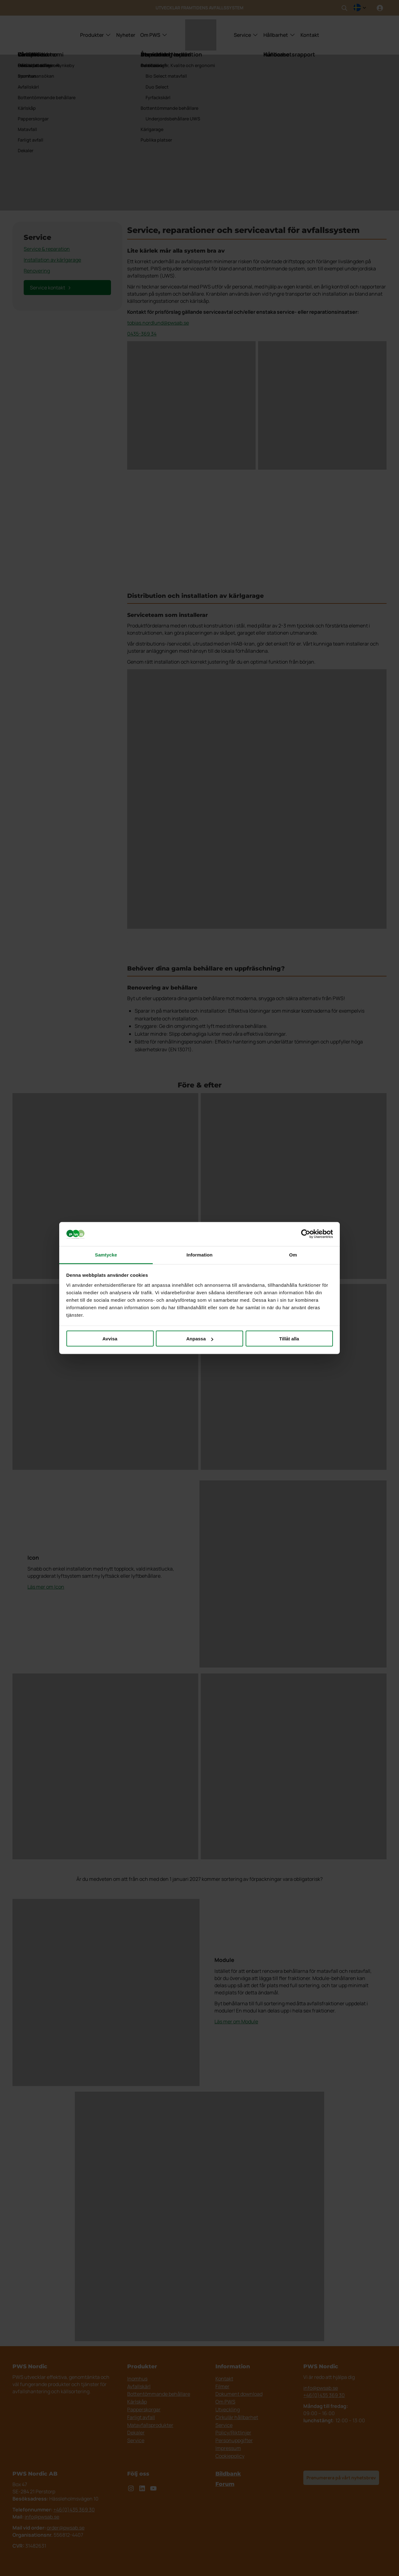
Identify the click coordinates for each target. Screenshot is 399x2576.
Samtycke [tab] (106, 1254)
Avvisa (110, 1338)
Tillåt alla (289, 1338)
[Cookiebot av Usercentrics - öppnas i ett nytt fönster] (305, 1234)
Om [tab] (293, 1254)
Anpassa (199, 1338)
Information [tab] (199, 1254)
